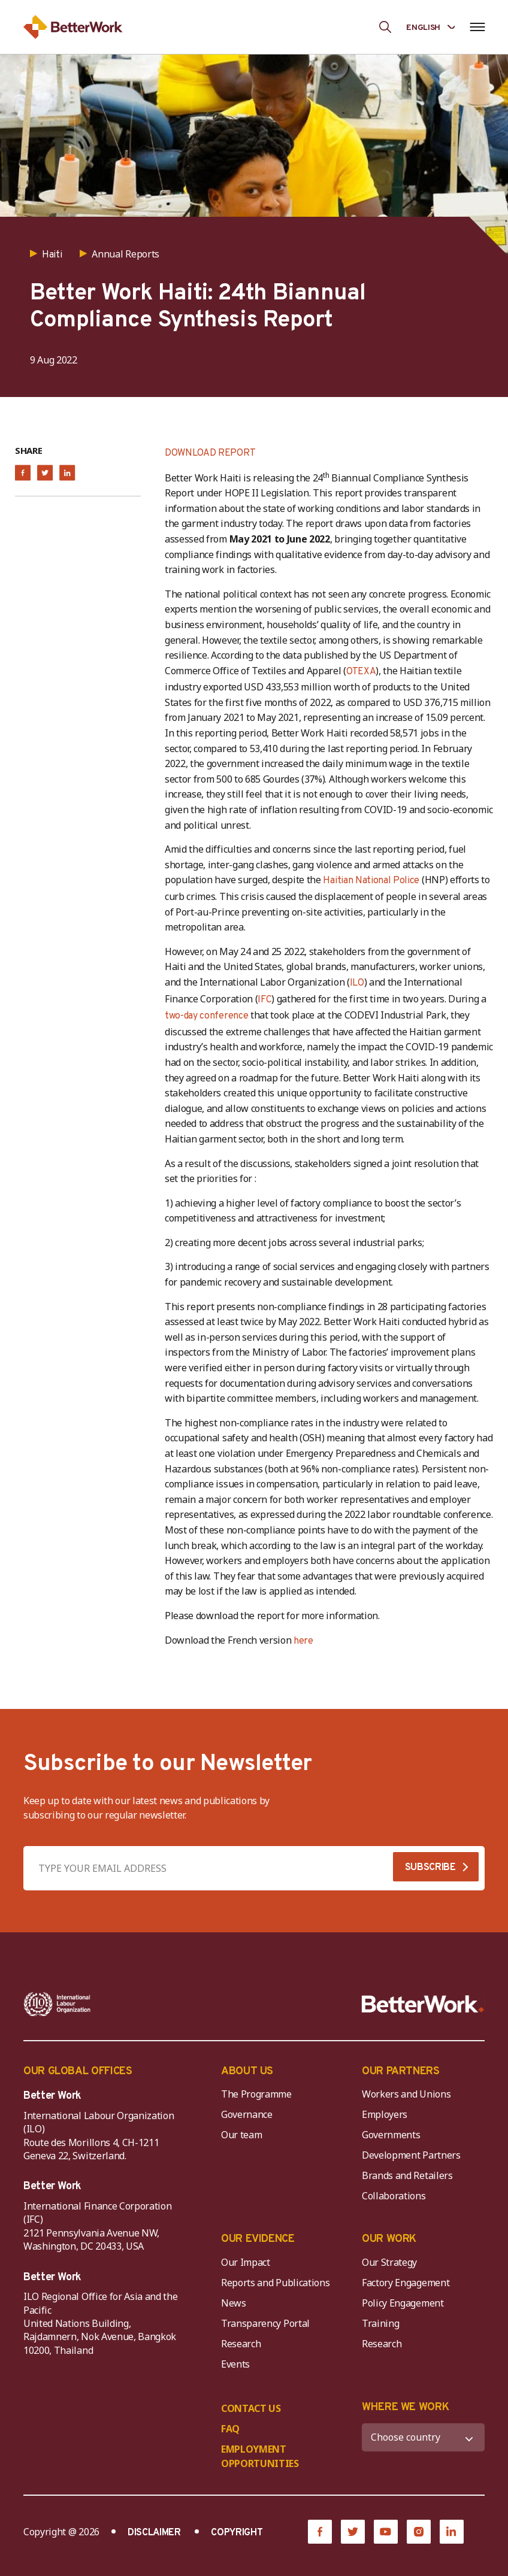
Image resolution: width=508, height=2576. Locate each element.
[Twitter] (353, 2532)
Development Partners (411, 2155)
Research (241, 2343)
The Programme (256, 2094)
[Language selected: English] (430, 26)
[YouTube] (386, 2532)
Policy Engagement (405, 2303)
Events (235, 2364)
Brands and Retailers (407, 2175)
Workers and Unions (406, 2094)
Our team (241, 2134)
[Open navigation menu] (477, 27)
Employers (384, 2114)
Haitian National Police (370, 881)
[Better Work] (423, 2004)
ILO (357, 983)
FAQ (230, 2428)
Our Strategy (389, 2262)
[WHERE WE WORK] (423, 2437)
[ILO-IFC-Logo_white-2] (57, 2004)
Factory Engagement (405, 2282)
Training (380, 2323)
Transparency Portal (265, 2323)
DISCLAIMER (154, 2533)
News (233, 2303)
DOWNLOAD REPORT (210, 453)
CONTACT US (251, 2408)
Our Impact (245, 2262)
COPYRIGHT (236, 2533)
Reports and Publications (275, 2282)
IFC (264, 1000)
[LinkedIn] (452, 2532)
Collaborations (394, 2195)
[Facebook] (320, 2532)
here (303, 1641)
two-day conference (206, 1016)
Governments (391, 2134)
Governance (247, 2114)
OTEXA (361, 672)
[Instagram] (419, 2532)
